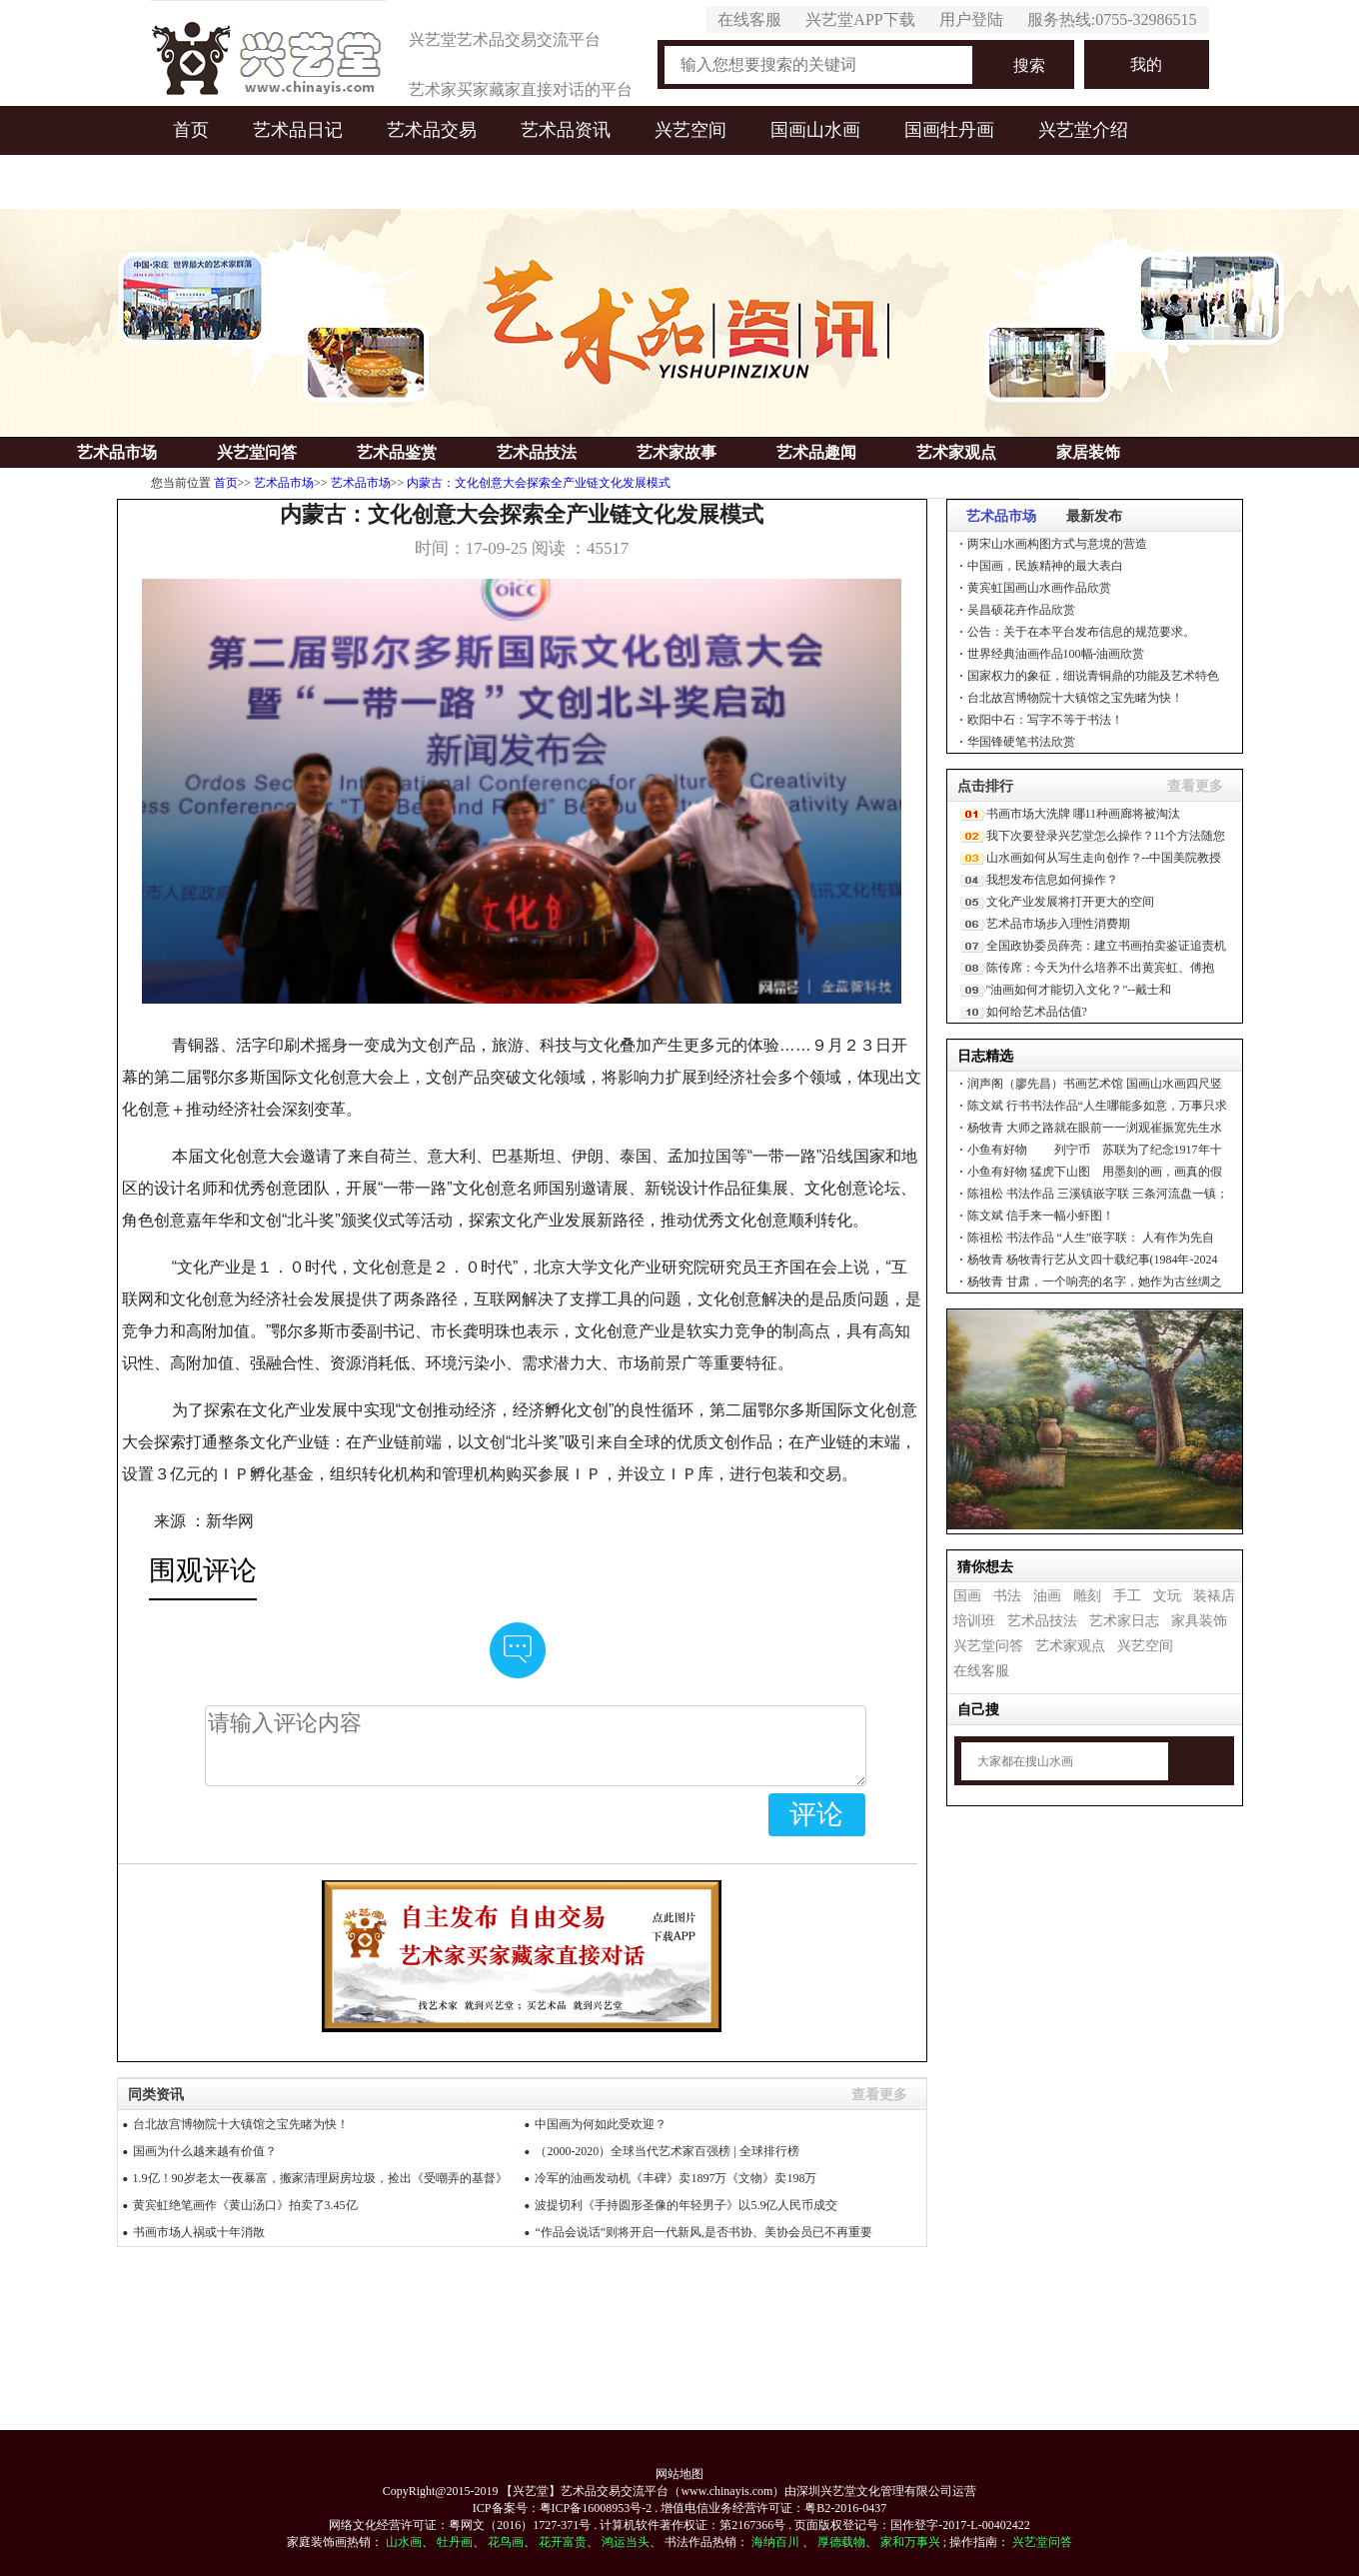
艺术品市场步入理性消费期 (1058, 924)
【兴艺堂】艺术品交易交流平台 (585, 2491)
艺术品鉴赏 (397, 452)
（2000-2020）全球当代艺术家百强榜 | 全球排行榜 (666, 2151)
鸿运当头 (626, 2542)
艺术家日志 (1124, 1620)
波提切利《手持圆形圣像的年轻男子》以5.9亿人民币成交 (686, 2205)
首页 (191, 130)
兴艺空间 (690, 130)
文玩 (1167, 1595)
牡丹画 (455, 2542)
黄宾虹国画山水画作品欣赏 (1039, 588)
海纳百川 (775, 2542)
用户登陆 (971, 19)
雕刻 (1087, 1595)
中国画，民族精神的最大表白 (1045, 566)
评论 (816, 1814)
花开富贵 (563, 2542)
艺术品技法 (537, 452)
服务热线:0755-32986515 (1112, 19)
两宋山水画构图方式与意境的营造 (1057, 544)
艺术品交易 (432, 130)
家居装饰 (1088, 452)
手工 (1127, 1595)
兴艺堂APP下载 (859, 19)
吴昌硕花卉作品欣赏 (1021, 610)
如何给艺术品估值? (1036, 1012)
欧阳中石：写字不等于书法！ (1045, 720)
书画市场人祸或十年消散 (199, 2232)
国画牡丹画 (949, 130)
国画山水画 (815, 130)
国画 (967, 1595)
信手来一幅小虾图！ (1040, 1216)
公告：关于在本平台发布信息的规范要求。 (1081, 632)
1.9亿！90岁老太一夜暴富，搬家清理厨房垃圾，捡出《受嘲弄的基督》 (320, 2178)
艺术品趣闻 (816, 452)
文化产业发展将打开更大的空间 (1070, 902)
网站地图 (679, 2474)
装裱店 (1214, 1595)
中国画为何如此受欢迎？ (601, 2124)
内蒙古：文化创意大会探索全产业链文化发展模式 (539, 483)
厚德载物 (841, 2542)
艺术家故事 (676, 452)
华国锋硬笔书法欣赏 (1021, 742)
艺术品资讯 (566, 130)
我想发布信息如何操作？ (1052, 880)
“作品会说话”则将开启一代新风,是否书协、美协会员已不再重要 (703, 2232)
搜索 (1029, 65)
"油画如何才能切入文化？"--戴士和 (1079, 990)
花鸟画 (506, 2542)
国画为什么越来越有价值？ (205, 2151)
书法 (1007, 1595)
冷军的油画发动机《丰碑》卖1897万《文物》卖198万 (675, 2178)
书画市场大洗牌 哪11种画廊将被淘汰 (1083, 814)
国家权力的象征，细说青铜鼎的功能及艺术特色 (1093, 676)
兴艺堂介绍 (1083, 130)
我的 (1146, 64)
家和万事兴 (910, 2542)
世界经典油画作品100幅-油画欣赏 (1056, 654)
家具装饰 (1199, 1620)
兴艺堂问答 (257, 452)
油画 (1047, 1595)
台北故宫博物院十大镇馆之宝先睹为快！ (1075, 698)
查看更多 (1195, 786)
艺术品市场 (117, 452)
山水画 (404, 2542)
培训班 (974, 1620)
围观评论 (203, 1570)
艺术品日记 (298, 130)
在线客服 (749, 19)
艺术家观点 (956, 452)
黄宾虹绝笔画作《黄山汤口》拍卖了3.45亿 (245, 2205)
